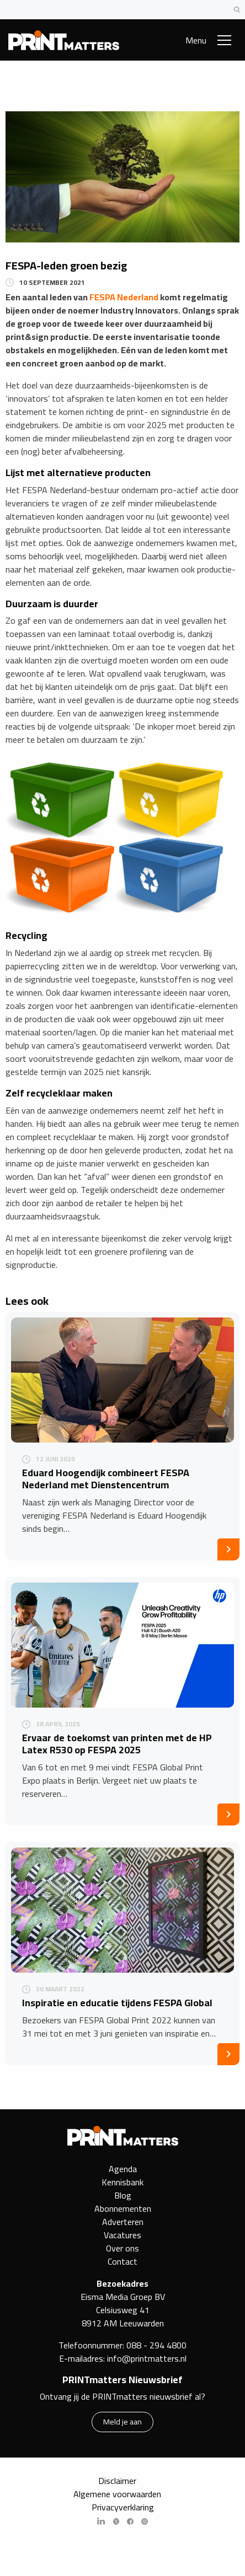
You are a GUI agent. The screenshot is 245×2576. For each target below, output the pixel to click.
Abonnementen (122, 2208)
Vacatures (122, 2235)
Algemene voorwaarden (117, 2494)
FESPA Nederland (123, 297)
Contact (122, 2261)
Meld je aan (122, 2421)
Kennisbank (122, 2182)
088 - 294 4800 (156, 2345)
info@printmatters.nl (147, 2358)
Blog (122, 2195)
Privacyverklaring (123, 2507)
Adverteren (122, 2221)
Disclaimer (117, 2480)
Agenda (123, 2169)
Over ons (122, 2248)
